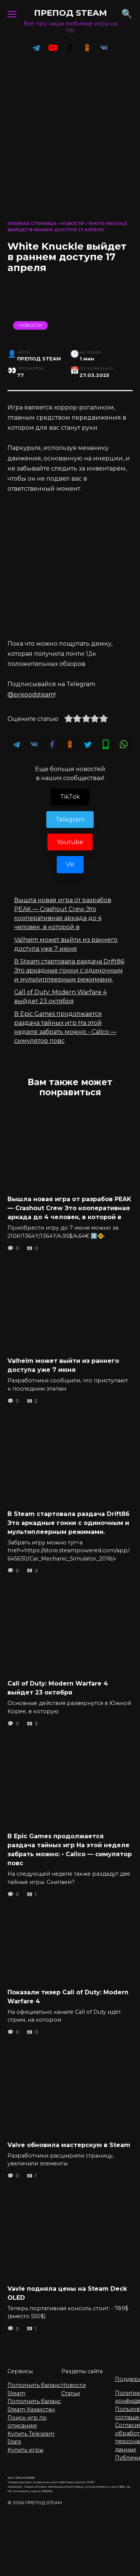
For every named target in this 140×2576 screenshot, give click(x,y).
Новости (72, 223)
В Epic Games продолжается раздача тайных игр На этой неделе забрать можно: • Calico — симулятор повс (69, 1850)
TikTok (70, 796)
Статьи (70, 2393)
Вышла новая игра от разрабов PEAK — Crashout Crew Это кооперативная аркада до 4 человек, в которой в (69, 1208)
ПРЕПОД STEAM (70, 12)
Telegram (70, 819)
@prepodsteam (31, 694)
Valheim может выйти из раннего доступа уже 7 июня (63, 1365)
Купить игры (25, 2449)
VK (70, 864)
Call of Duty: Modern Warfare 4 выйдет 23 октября (57, 1688)
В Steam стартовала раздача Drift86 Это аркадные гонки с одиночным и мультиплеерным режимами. (69, 970)
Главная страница (31, 223)
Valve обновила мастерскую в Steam (68, 2144)
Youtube (70, 842)
